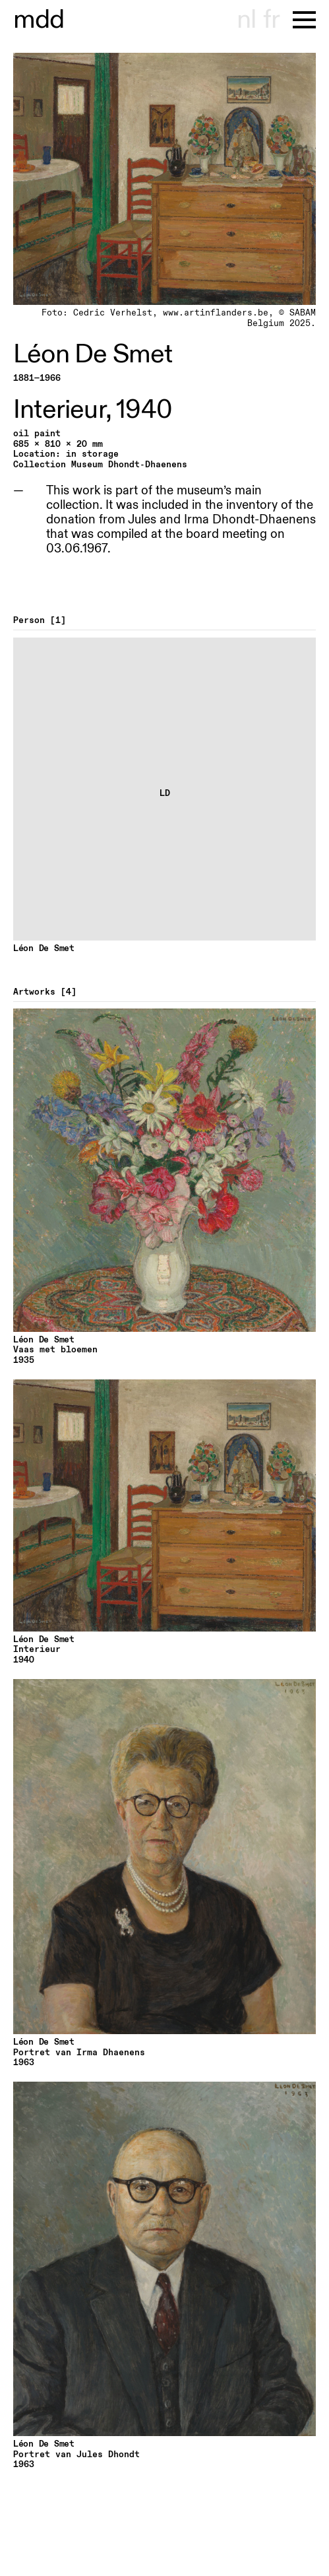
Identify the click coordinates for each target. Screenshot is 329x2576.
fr (271, 20)
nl (246, 20)
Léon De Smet (92, 354)
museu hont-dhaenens (39, 20)
